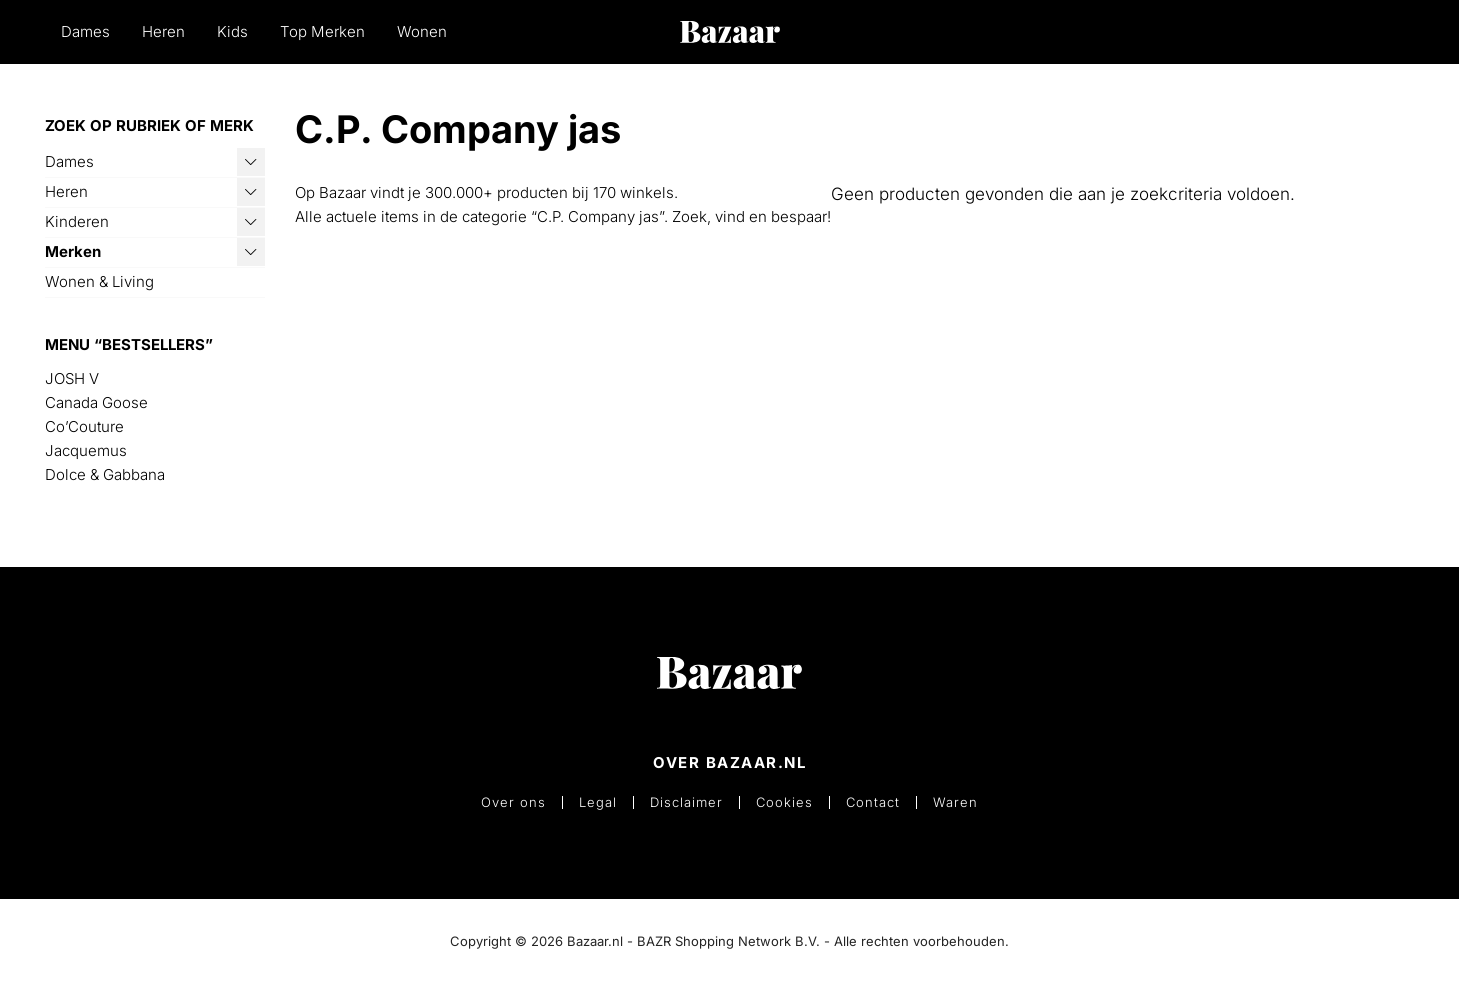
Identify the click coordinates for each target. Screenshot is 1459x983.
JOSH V (72, 378)
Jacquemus (86, 450)
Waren (955, 802)
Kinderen (77, 221)
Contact (873, 802)
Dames (85, 31)
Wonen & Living (99, 281)
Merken (73, 251)
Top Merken (322, 31)
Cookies (784, 802)
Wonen (422, 31)
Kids (232, 31)
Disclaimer (686, 802)
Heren (163, 31)
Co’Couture (84, 426)
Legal (598, 802)
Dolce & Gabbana (105, 474)
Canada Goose (96, 402)
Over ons (513, 802)
